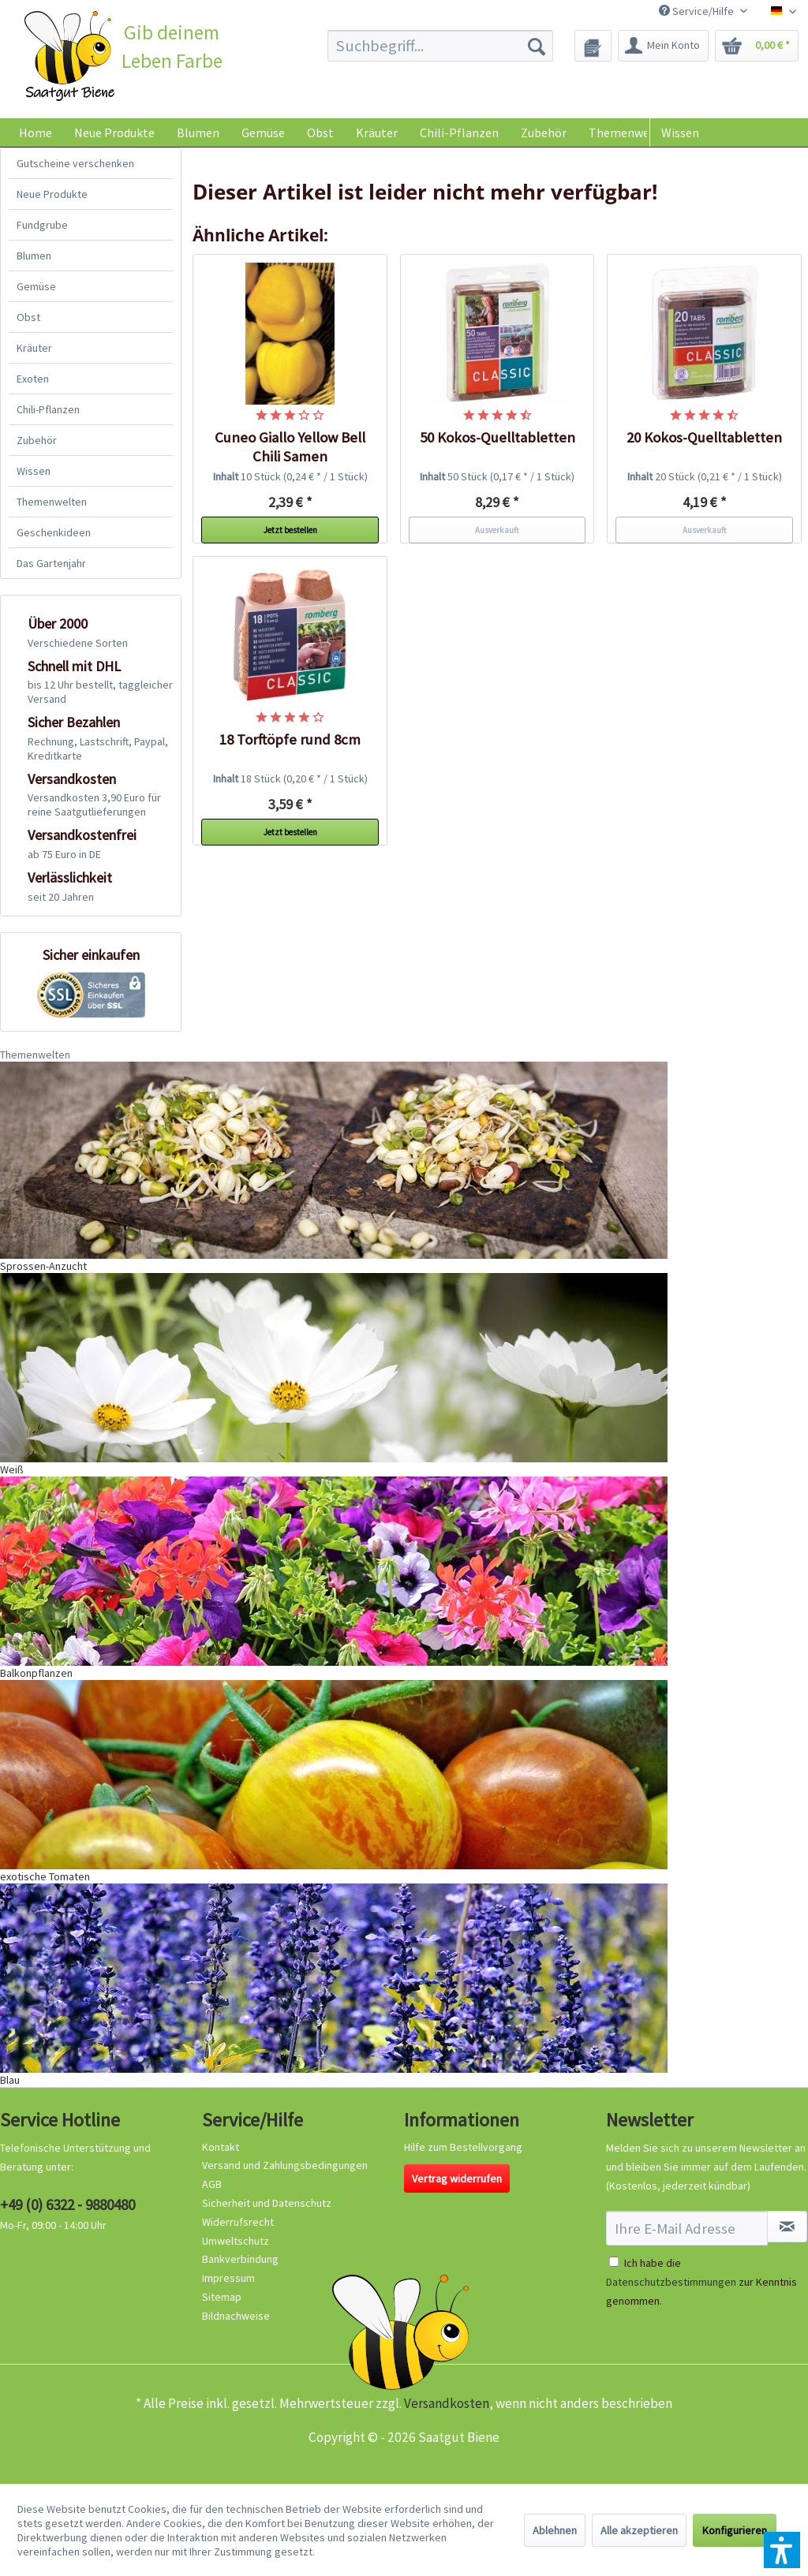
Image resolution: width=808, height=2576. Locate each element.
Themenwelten (52, 502)
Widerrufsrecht (238, 2222)
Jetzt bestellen (290, 530)
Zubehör (37, 440)
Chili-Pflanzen (48, 409)
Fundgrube (42, 225)
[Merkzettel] (593, 46)
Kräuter (34, 348)
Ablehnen (555, 2530)
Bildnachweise (236, 2316)
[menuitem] (440, 46)
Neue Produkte (52, 194)
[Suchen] (536, 46)
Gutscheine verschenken (75, 163)
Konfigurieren (734, 2530)
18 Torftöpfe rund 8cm (290, 739)
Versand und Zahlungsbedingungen (285, 2165)
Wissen (680, 132)
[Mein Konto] (663, 46)
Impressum (228, 2278)
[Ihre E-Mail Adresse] (687, 2228)
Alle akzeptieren (639, 2530)
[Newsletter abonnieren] (787, 2226)
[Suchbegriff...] (440, 46)
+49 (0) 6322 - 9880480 (67, 2204)
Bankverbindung (240, 2259)
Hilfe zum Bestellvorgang (463, 2147)
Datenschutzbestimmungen (671, 2282)
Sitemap (221, 2297)
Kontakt (220, 2147)
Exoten (33, 378)
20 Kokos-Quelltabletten (704, 437)
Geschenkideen (54, 532)
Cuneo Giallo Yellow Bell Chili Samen (290, 446)
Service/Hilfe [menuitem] (697, 11)
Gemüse (36, 286)
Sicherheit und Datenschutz (266, 2203)
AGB (212, 2184)
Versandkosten (446, 2403)
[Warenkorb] (757, 46)
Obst (28, 317)
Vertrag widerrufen (457, 2178)
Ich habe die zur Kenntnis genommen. (701, 2282)
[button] (782, 2550)
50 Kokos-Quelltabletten (497, 437)
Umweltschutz (235, 2241)
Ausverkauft (497, 530)
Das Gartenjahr (51, 563)
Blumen (34, 255)
